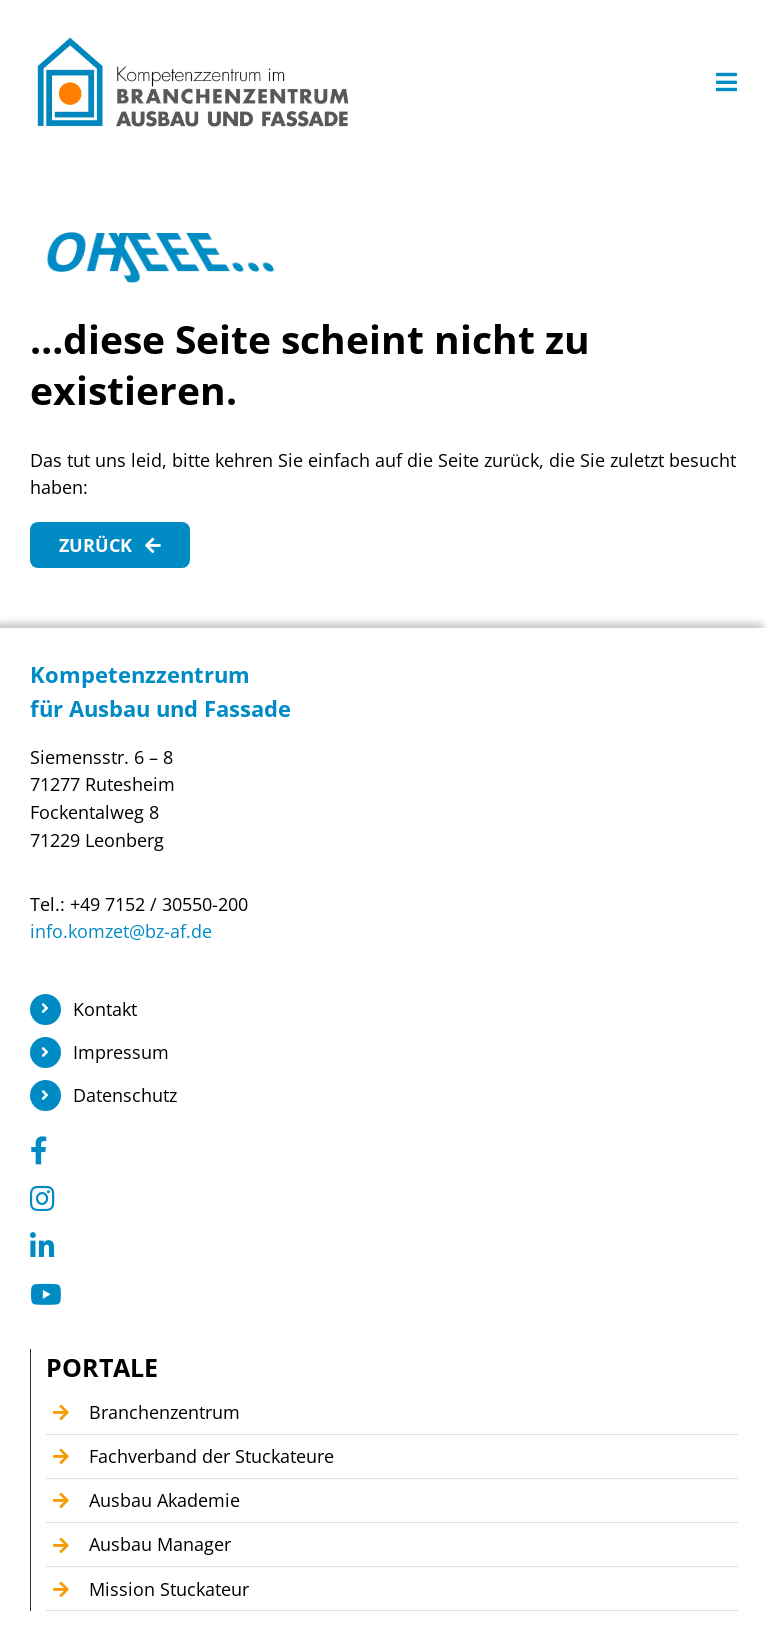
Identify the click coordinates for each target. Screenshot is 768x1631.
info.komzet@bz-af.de (121, 931)
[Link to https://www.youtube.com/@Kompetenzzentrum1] (377, 1295)
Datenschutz (125, 1095)
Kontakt (105, 1009)
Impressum (121, 1052)
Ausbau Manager (160, 1544)
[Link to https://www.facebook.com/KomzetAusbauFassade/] (377, 1151)
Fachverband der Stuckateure (211, 1456)
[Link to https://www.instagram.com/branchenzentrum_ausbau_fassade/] (377, 1199)
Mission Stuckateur (169, 1589)
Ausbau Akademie (164, 1500)
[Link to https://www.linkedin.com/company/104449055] (377, 1247)
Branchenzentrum (164, 1412)
